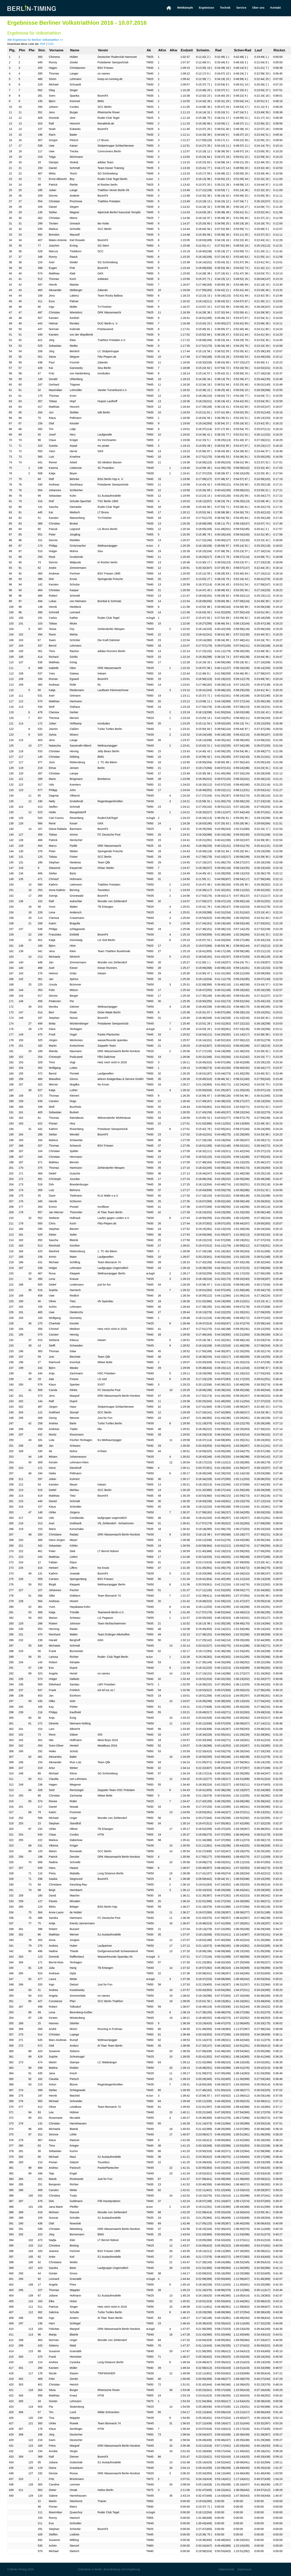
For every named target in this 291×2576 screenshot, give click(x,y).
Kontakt (275, 7)
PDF (43, 43)
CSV (51, 43)
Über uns (258, 7)
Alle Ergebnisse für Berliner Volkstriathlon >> (35, 39)
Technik (225, 7)
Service (241, 7)
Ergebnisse (206, 7)
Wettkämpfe (185, 7)
